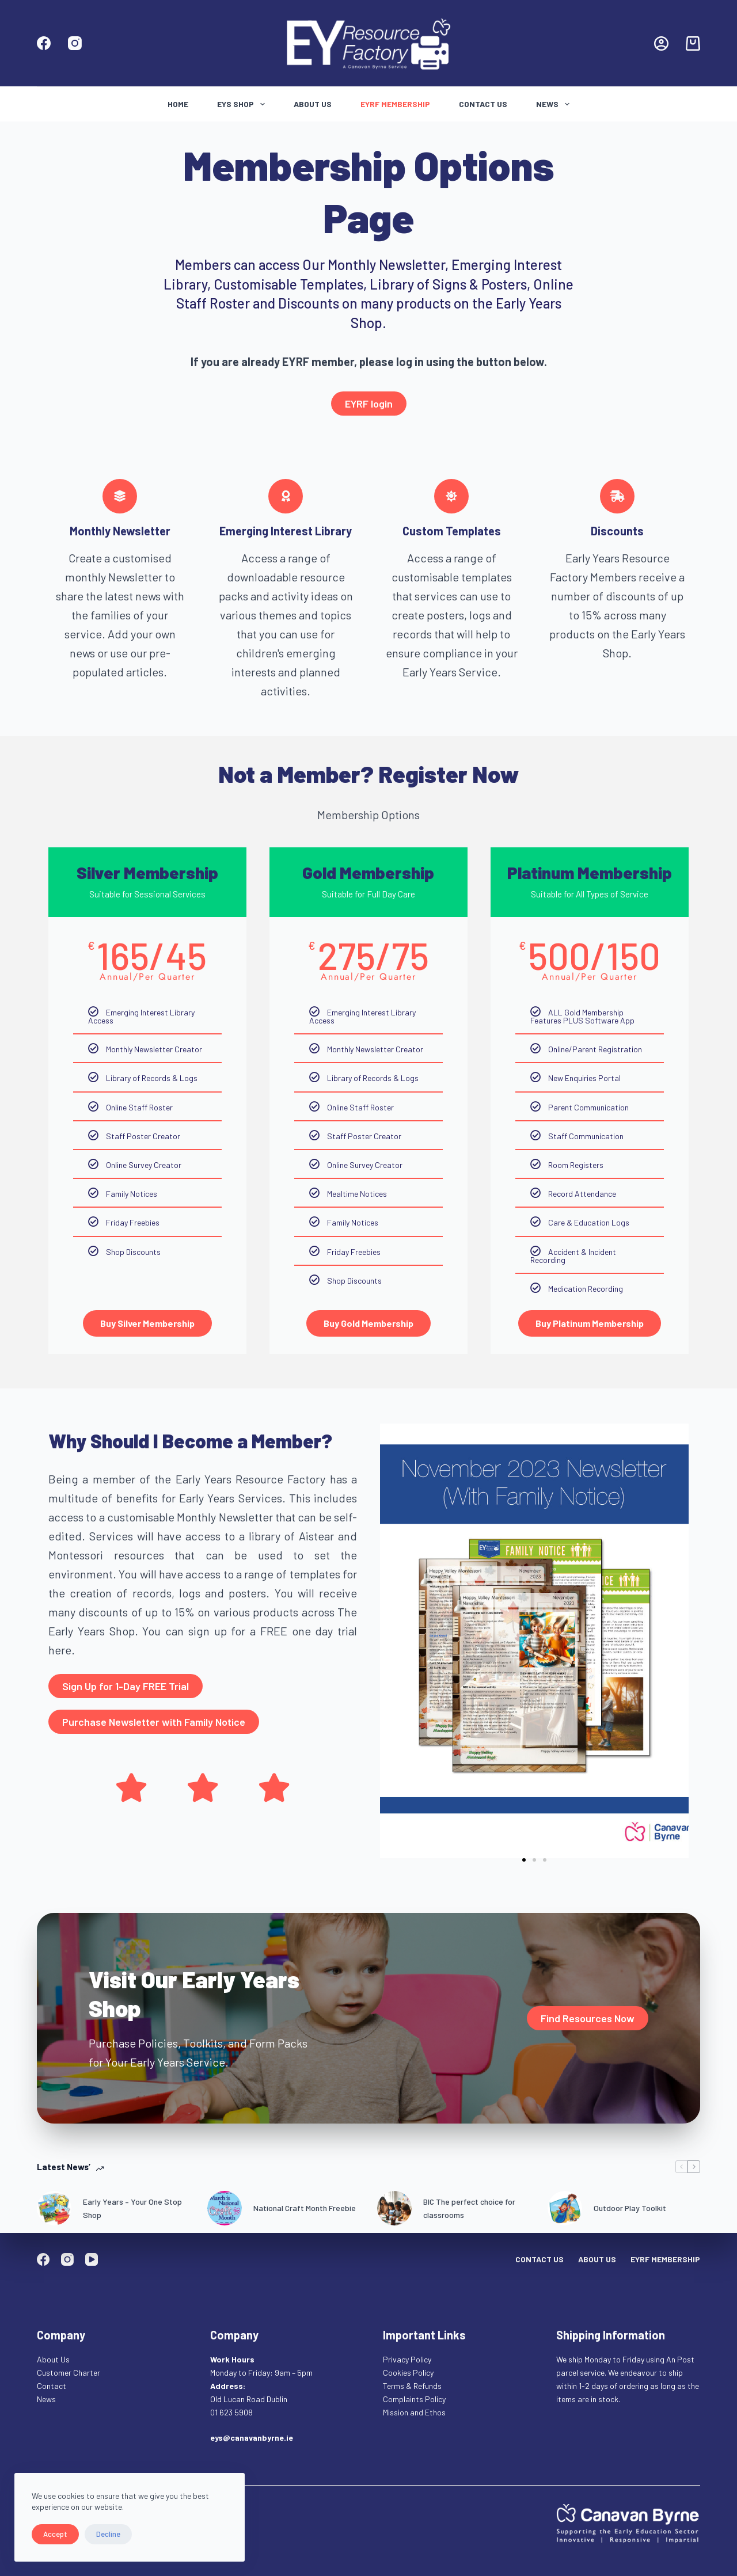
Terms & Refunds (412, 2386)
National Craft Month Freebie (304, 2208)
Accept (55, 2534)
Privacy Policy (407, 2359)
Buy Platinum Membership (589, 1323)
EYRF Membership (395, 104)
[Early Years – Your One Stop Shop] (54, 2208)
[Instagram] (75, 43)
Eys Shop (243, 104)
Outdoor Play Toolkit (630, 2208)
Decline (108, 2534)
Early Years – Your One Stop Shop (132, 2208)
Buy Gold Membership (368, 1323)
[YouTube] (91, 2259)
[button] (524, 1860)
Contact (52, 2386)
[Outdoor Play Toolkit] (565, 2208)
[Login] (661, 43)
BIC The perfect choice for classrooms (469, 2208)
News (555, 104)
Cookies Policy (408, 2372)
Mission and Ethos (414, 2412)
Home (178, 104)
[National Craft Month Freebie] (224, 2208)
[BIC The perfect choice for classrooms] (394, 2208)
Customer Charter (68, 2372)
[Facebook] (44, 43)
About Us (313, 104)
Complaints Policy (414, 2399)
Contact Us (483, 104)
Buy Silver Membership (147, 1323)
